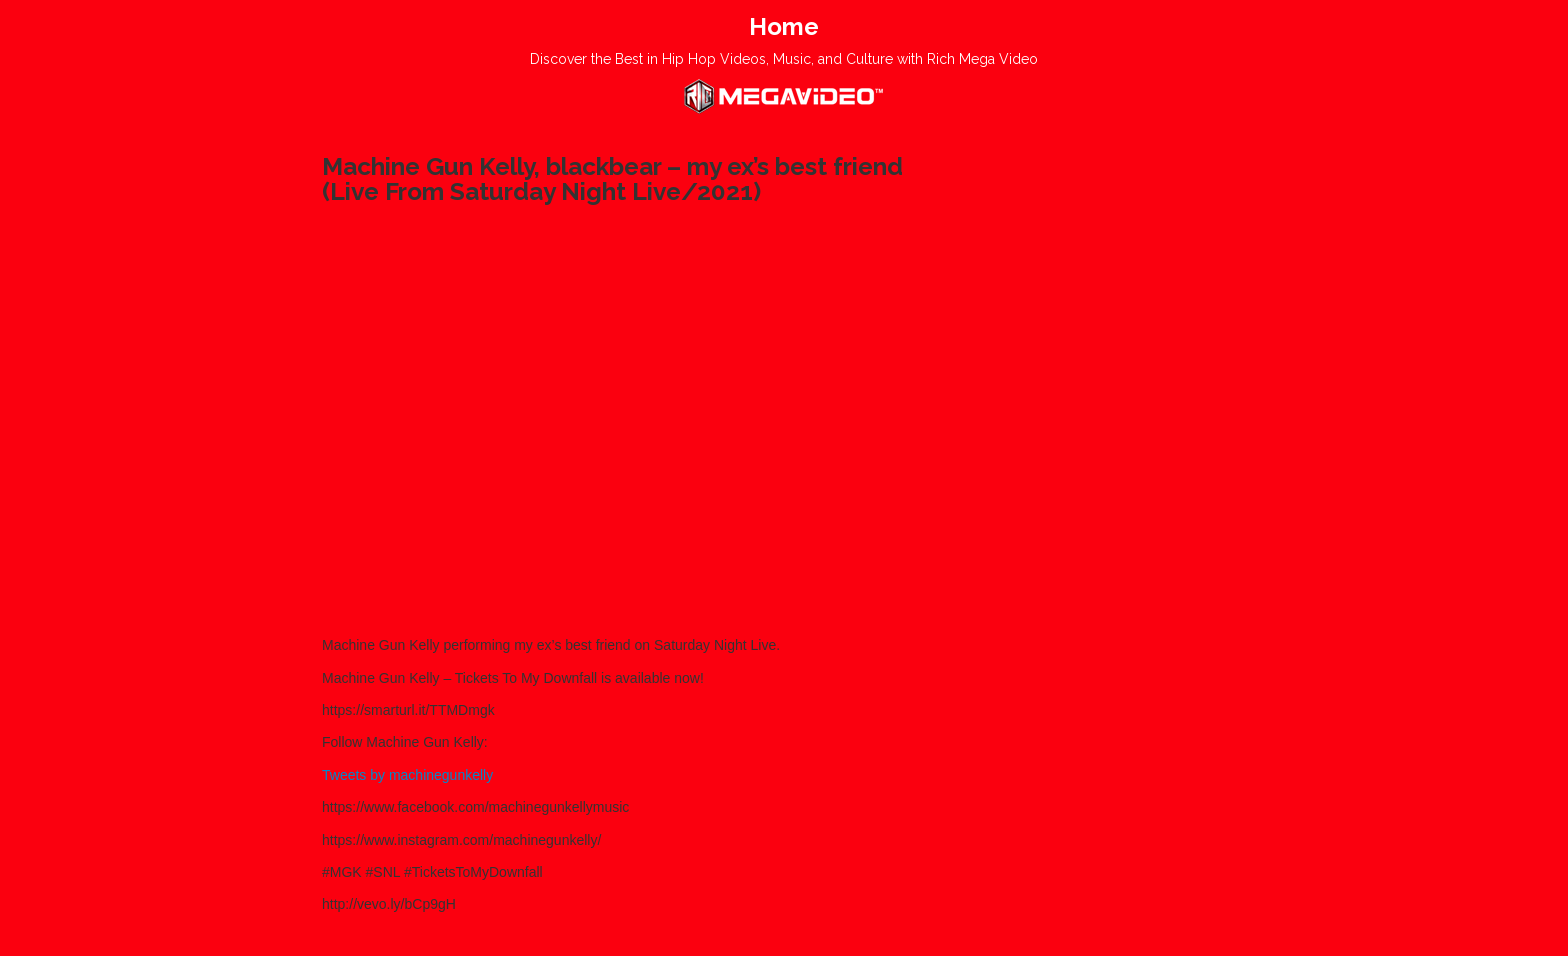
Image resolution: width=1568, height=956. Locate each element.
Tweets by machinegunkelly (407, 775)
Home (784, 26)
